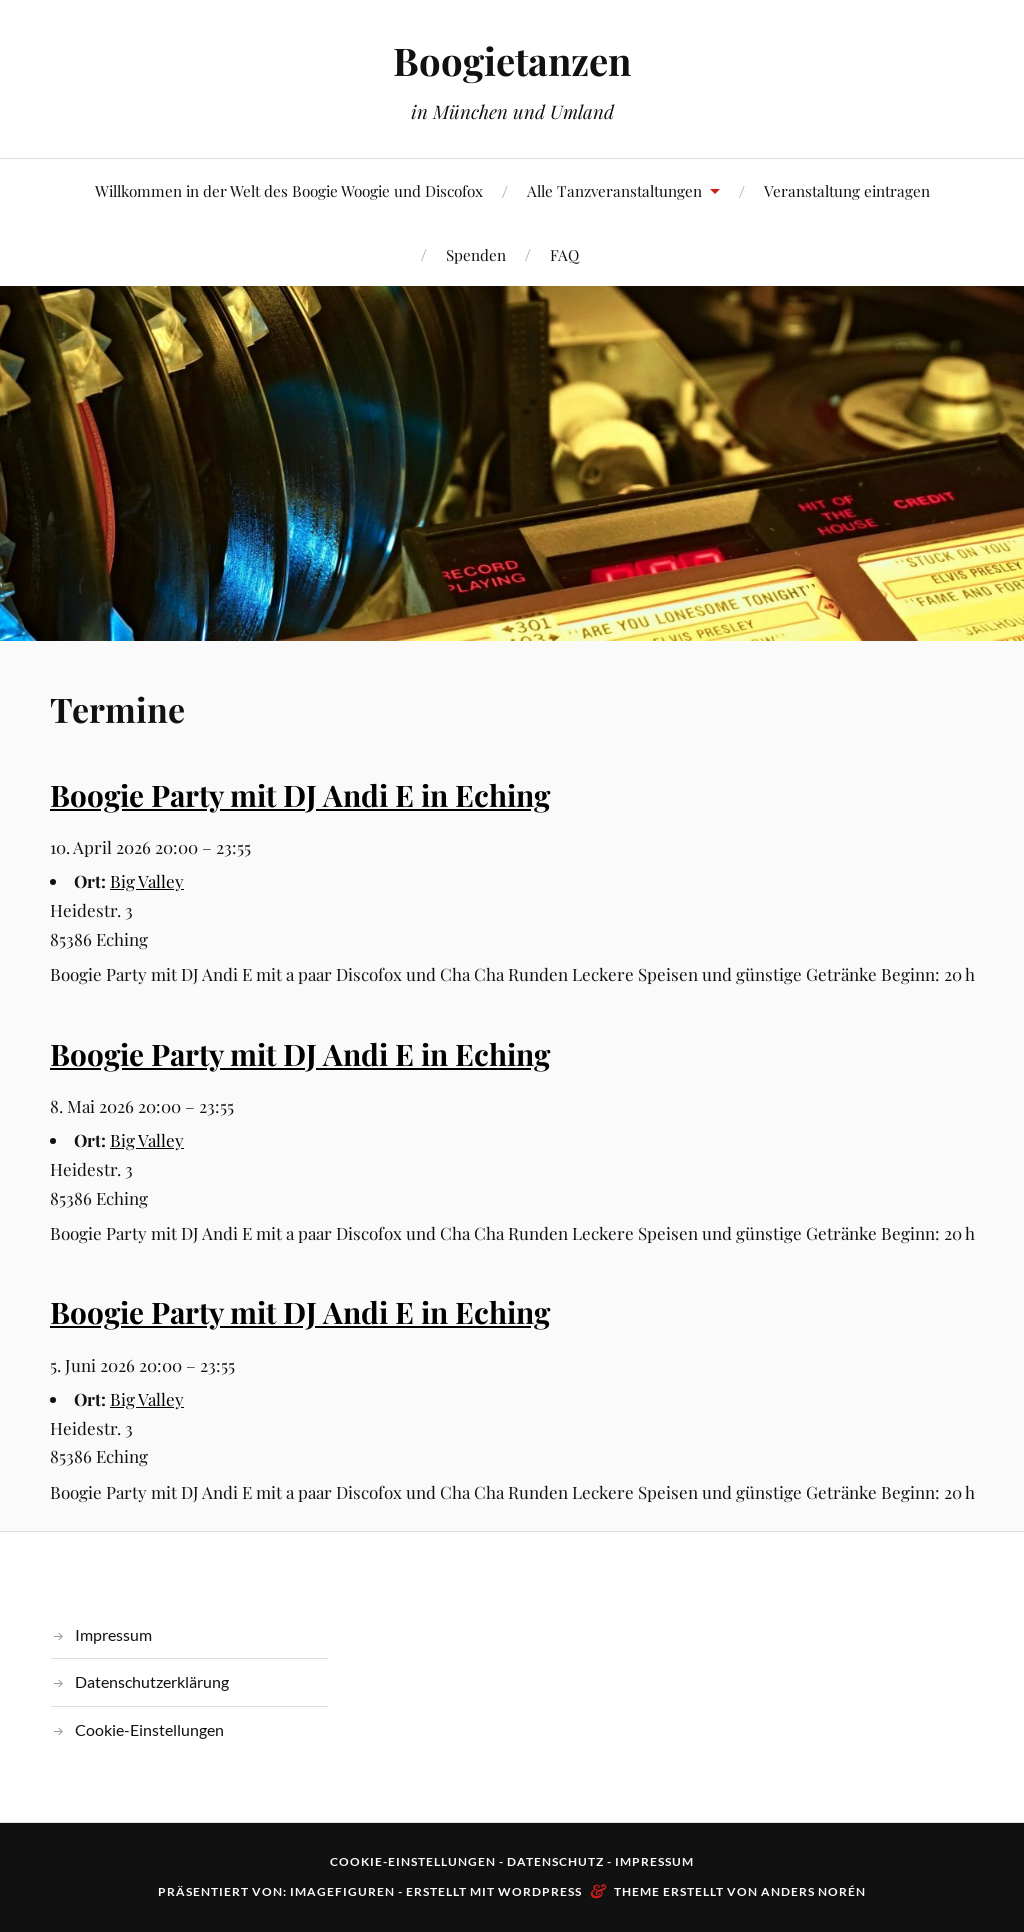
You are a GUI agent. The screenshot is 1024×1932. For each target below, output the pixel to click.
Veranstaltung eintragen (847, 190)
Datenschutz (555, 1861)
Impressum (113, 1634)
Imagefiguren (342, 1891)
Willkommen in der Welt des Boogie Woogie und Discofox (289, 190)
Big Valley (147, 881)
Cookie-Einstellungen (149, 1729)
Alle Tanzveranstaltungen (614, 190)
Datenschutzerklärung (152, 1681)
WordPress (540, 1891)
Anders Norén (813, 1891)
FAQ (564, 254)
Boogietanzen (512, 60)
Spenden (476, 254)
